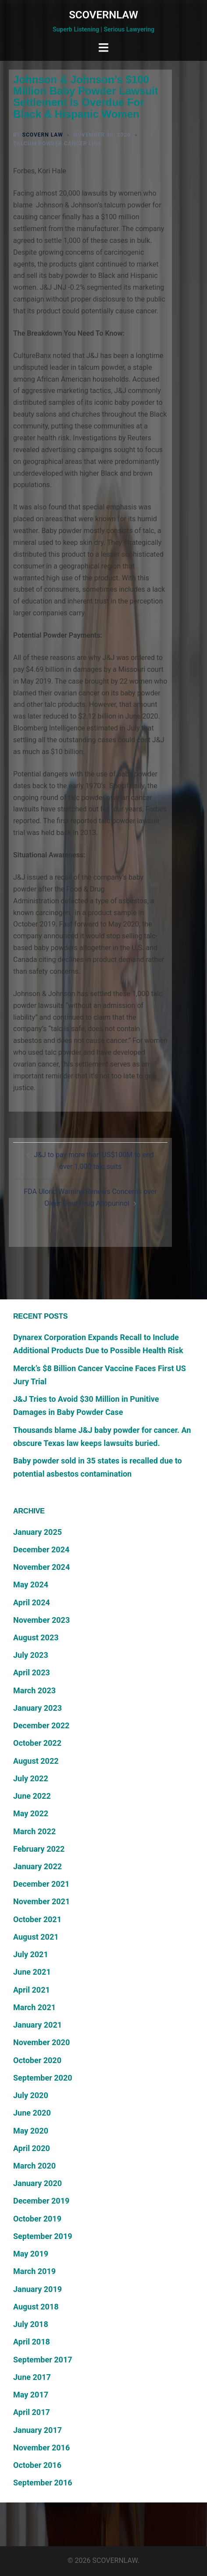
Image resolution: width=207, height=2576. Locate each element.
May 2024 (30, 1584)
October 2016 (37, 2465)
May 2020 (30, 2130)
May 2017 (30, 2394)
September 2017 (42, 2359)
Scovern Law (42, 135)
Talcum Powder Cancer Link (57, 143)
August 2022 (36, 1760)
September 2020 (42, 2077)
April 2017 (31, 2412)
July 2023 (30, 1655)
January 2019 (37, 2289)
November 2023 (41, 1620)
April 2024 (31, 1602)
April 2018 (31, 2341)
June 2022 (32, 1795)
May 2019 (30, 2253)
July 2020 (30, 2095)
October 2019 (37, 2218)
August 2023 (36, 1637)
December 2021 (41, 1883)
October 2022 (37, 1743)
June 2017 (32, 2377)
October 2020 (37, 2060)
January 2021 (37, 2024)
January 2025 (37, 1532)
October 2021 (37, 1919)
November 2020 (41, 2042)
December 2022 (41, 1725)
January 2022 (37, 1866)
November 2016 (41, 2447)
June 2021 (32, 1971)
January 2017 (37, 2430)
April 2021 (31, 1989)
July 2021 (30, 1954)
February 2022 (38, 1848)
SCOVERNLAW (103, 15)
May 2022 (30, 1813)
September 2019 (42, 2236)
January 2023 (37, 1708)
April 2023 (31, 1672)
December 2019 (41, 2200)
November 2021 (41, 1901)
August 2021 (36, 1936)
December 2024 (41, 1549)
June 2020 (32, 2112)
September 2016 (42, 2482)
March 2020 (34, 2165)
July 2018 (30, 2324)
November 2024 (41, 1567)
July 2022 (30, 1778)
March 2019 (34, 2271)
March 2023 (34, 1690)
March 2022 (34, 1831)
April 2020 (31, 2148)
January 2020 (37, 2183)
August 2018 (36, 2306)
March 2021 (34, 2007)
